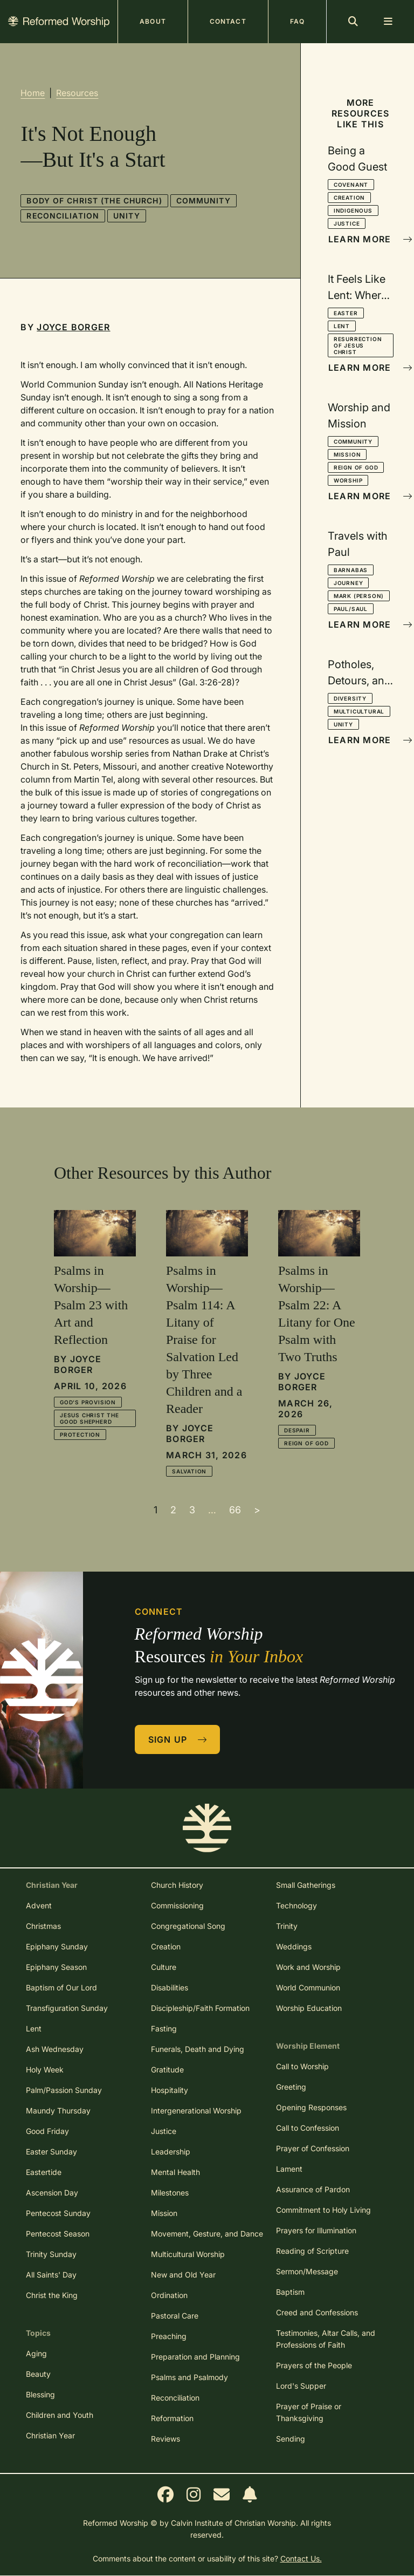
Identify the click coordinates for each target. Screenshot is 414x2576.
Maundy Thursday (58, 2110)
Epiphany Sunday (57, 1946)
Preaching (169, 2336)
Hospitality (169, 2090)
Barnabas (351, 570)
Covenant (351, 184)
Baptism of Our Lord (61, 1987)
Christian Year (50, 2435)
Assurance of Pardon (313, 2189)
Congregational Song (188, 1926)
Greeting (291, 2086)
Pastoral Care (174, 2315)
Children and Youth (59, 2414)
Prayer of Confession (312, 2148)
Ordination (169, 2295)
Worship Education (309, 2008)
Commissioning (177, 1905)
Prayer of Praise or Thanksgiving (308, 2412)
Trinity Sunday (51, 2254)
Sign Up (178, 1739)
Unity (126, 215)
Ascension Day (52, 2192)
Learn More (361, 239)
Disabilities (169, 1987)
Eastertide (43, 2172)
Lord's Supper (301, 2385)
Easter (346, 313)
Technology (296, 1905)
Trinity (287, 1926)
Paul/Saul (351, 609)
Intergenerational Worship (196, 2110)
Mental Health (175, 2172)
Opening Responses (311, 2107)
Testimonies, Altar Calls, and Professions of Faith (325, 2338)
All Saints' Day (51, 2274)
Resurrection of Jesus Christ (358, 345)
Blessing (40, 2394)
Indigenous (353, 210)
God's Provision (88, 1402)
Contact (228, 21)
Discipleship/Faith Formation (200, 2008)
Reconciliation (62, 215)
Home (32, 92)
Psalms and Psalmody (189, 2377)
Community (203, 200)
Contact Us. (301, 2558)
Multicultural (359, 711)
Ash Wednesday (55, 2049)
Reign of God (356, 467)
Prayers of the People (314, 2365)
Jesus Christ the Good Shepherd (89, 1418)
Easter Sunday (51, 2151)
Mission (347, 454)
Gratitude (167, 2069)
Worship (348, 480)
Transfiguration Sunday (67, 2008)
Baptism (290, 2291)
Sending (290, 2438)
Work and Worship (308, 1967)
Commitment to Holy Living (323, 2209)
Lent (342, 326)
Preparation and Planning (195, 2356)
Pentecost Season (57, 2233)
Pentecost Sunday (58, 2213)
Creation (349, 197)
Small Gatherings (305, 1884)
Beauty (38, 2373)
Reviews (165, 2438)
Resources (77, 92)
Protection (80, 1434)
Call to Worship (302, 2066)
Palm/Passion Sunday (64, 2090)
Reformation (172, 2418)
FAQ (297, 21)
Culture (163, 1967)
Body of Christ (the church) (94, 200)
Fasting (164, 2028)
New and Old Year (183, 2274)
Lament (289, 2168)
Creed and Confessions (317, 2312)
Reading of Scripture (312, 2250)
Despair (297, 1430)
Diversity (350, 698)
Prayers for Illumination (316, 2230)
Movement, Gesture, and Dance (207, 2233)
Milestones (170, 2192)
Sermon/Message (307, 2271)
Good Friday (47, 2131)
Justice (347, 223)
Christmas (43, 1926)
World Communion (308, 1987)
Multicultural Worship (188, 2254)
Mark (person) (359, 596)
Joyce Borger (73, 327)
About (153, 21)
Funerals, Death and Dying (197, 2049)
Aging (36, 2353)
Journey (348, 583)
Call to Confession (307, 2127)
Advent (39, 1905)
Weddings (294, 1946)
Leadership (170, 2151)
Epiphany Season (56, 1967)
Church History (177, 1884)
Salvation (189, 1471)
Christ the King (52, 2295)
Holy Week (45, 2069)
